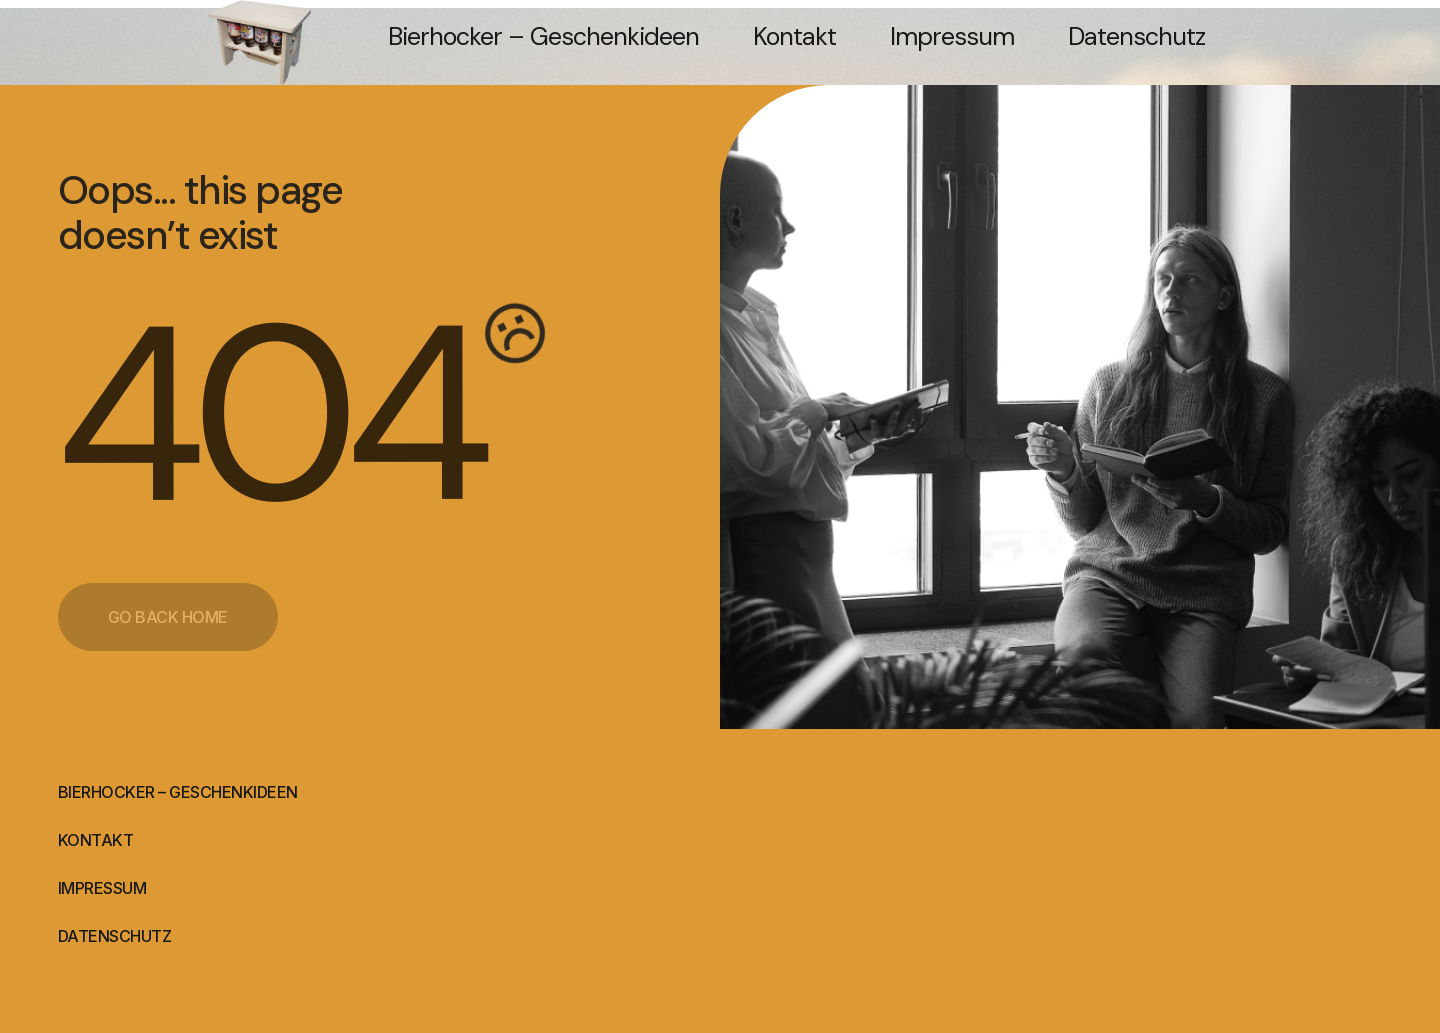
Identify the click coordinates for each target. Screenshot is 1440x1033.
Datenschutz (1136, 36)
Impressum (952, 36)
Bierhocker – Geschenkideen (543, 36)
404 (268, 414)
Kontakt (794, 36)
